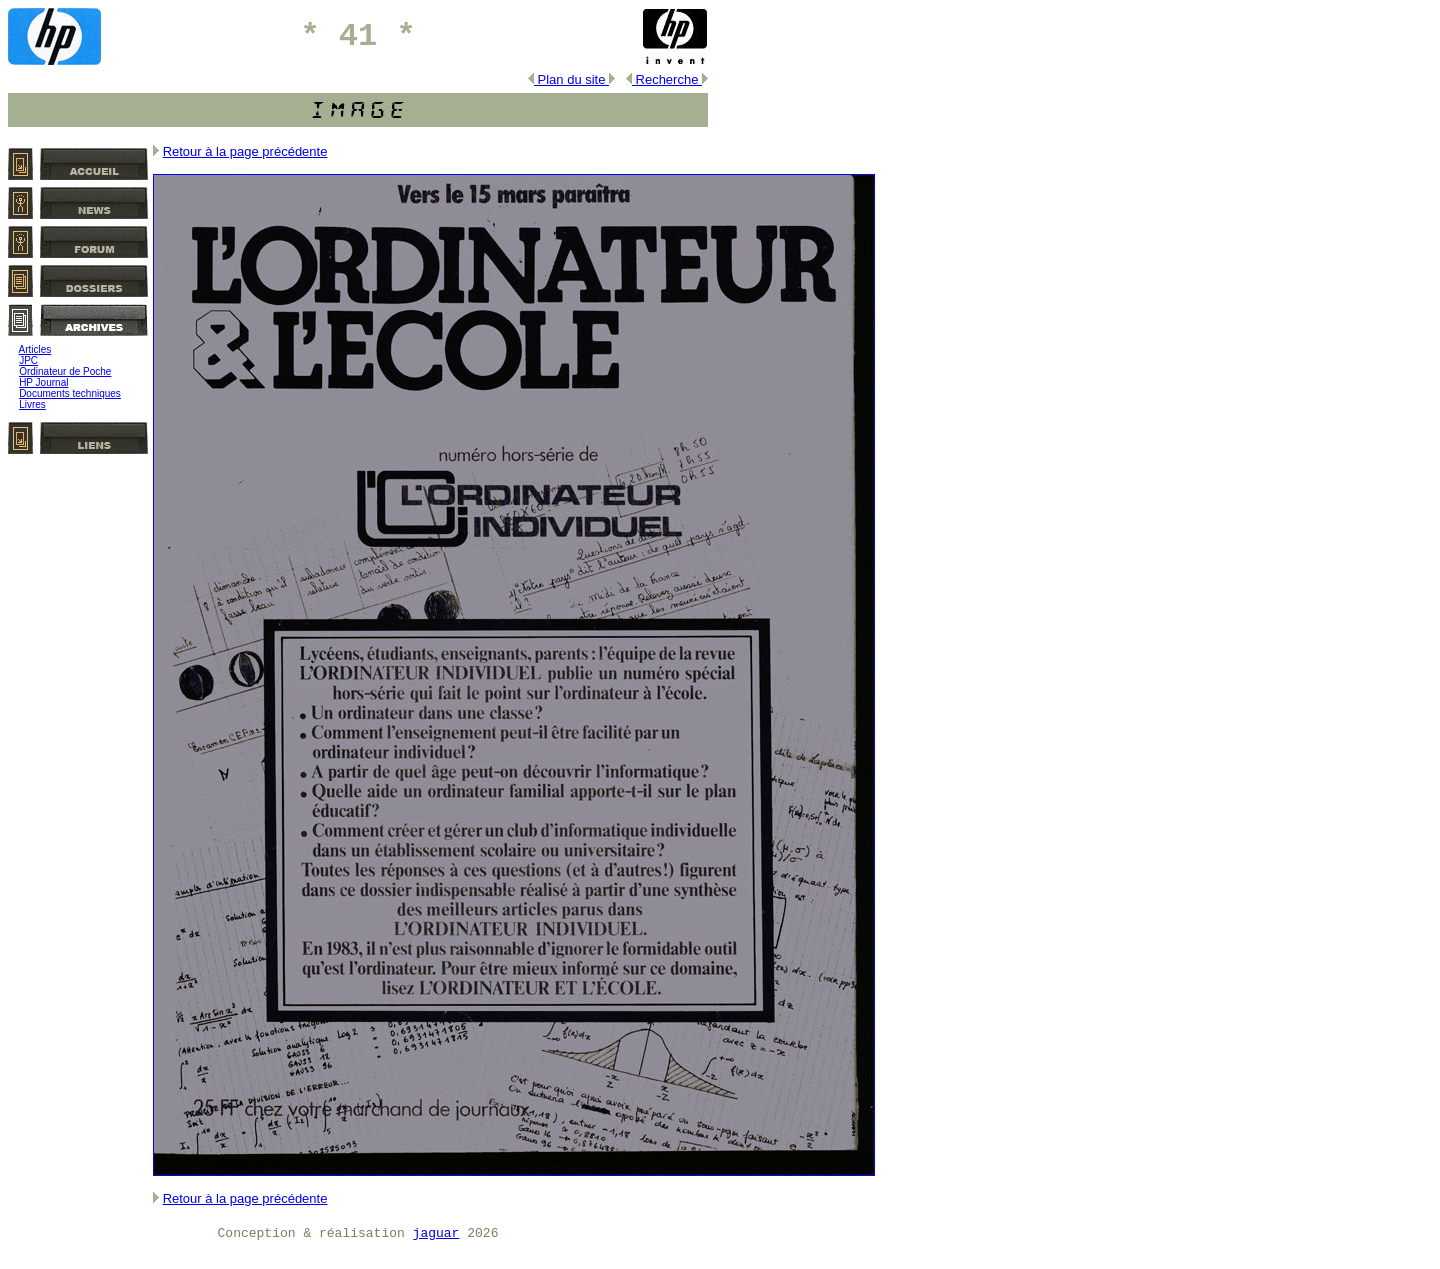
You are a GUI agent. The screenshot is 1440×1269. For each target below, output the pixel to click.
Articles (35, 349)
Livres (32, 404)
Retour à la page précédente (245, 151)
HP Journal (43, 382)
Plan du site (571, 79)
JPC (28, 360)
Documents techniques (70, 393)
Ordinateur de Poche (65, 371)
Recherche (667, 79)
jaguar (436, 1233)
